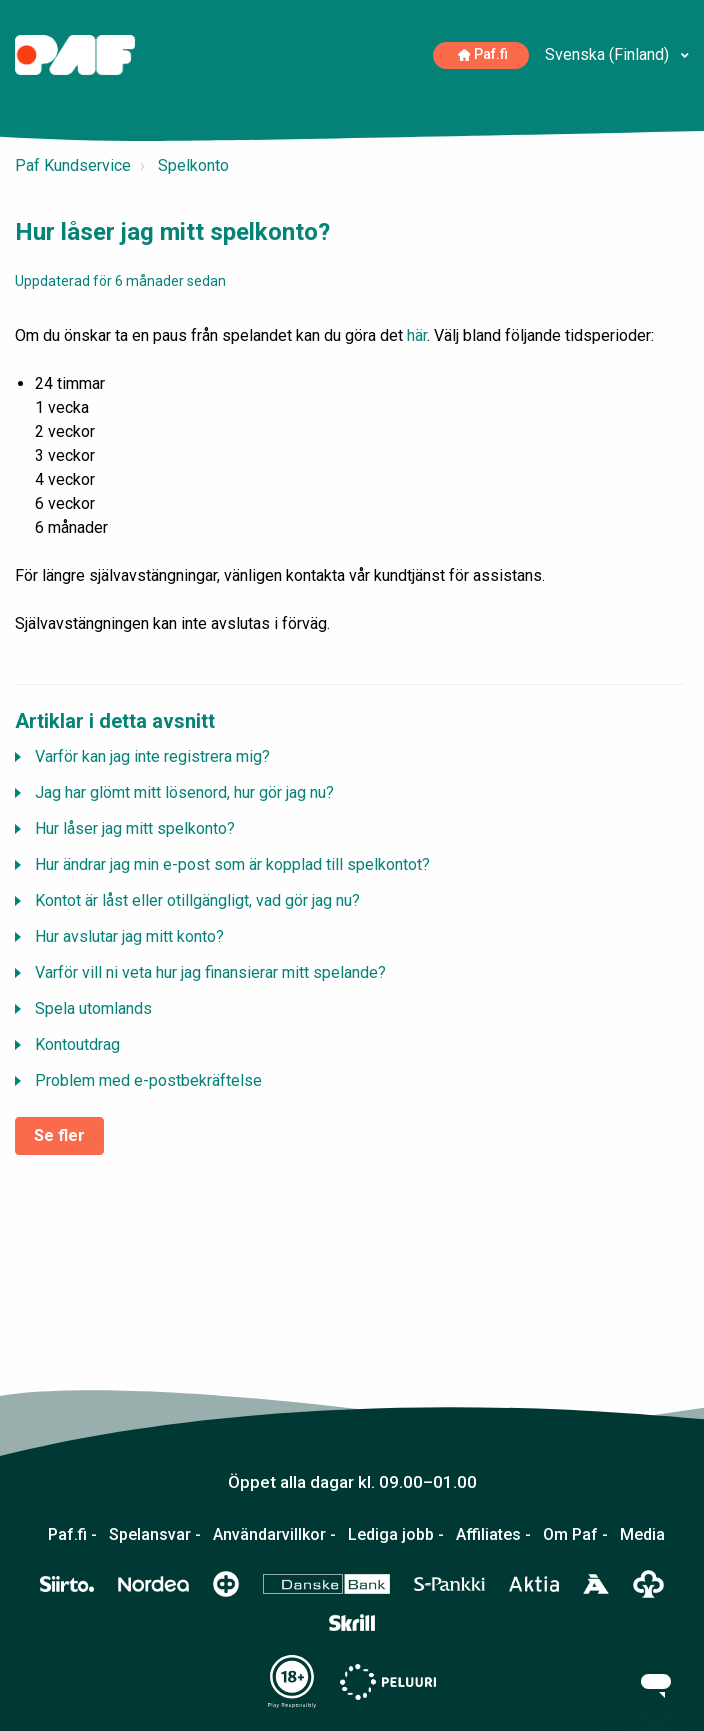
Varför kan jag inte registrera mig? (152, 756)
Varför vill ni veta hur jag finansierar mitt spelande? (210, 972)
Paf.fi (483, 54)
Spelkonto (193, 165)
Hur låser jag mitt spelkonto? (135, 828)
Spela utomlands (93, 1008)
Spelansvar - (155, 1535)
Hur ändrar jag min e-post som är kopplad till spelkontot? (232, 864)
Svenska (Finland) (609, 54)
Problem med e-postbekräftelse (148, 1080)
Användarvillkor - (274, 1535)
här (417, 335)
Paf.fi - (72, 1535)
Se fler (59, 1135)
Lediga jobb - (396, 1535)
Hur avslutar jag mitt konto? (129, 936)
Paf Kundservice (73, 165)
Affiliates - (493, 1535)
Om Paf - (575, 1535)
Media (642, 1535)
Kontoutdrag (77, 1044)
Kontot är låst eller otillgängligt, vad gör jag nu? (197, 900)
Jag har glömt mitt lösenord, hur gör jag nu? (184, 792)
